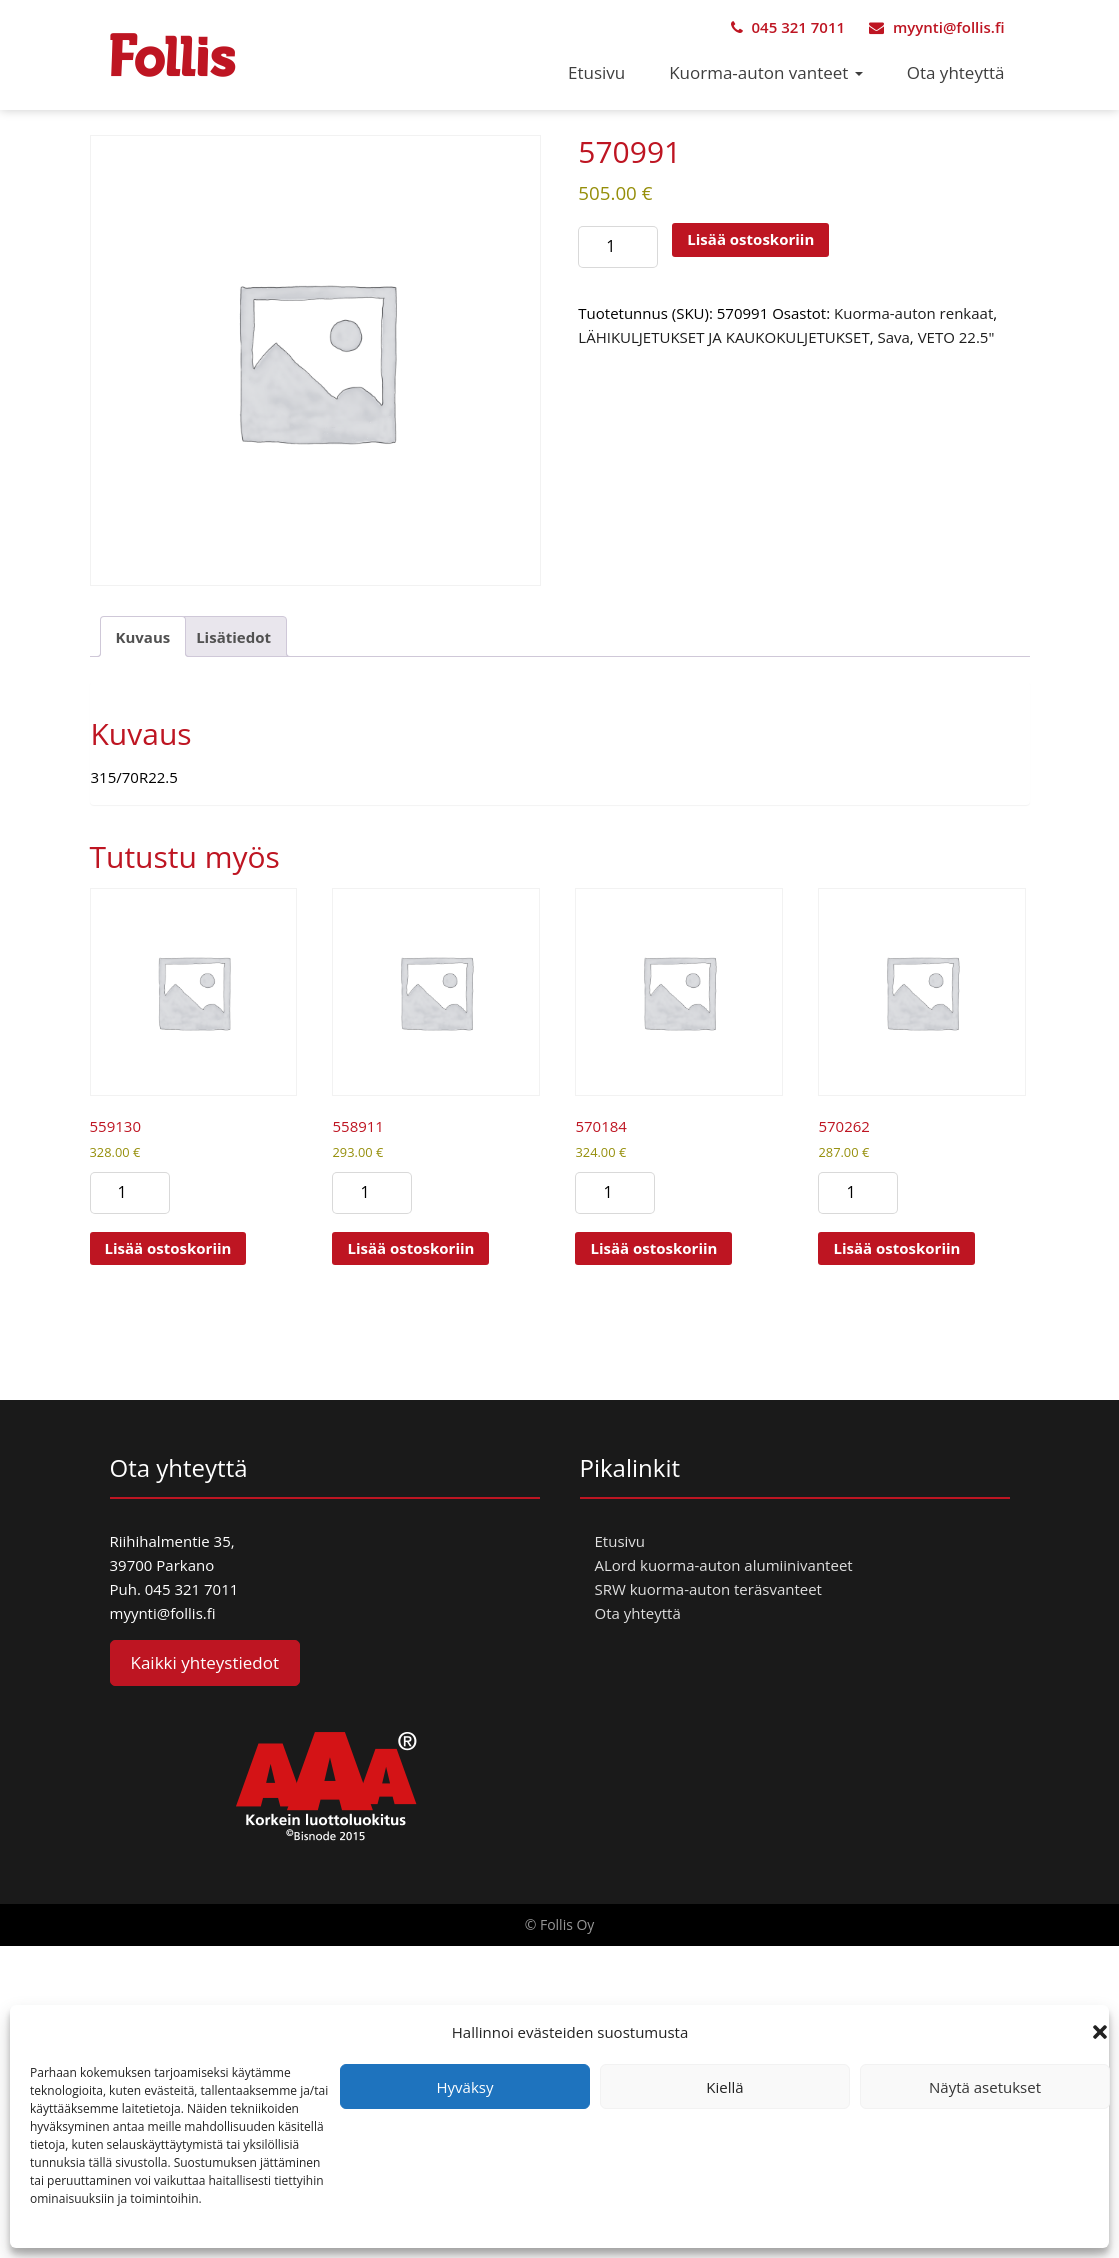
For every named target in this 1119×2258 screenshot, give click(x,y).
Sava (893, 337)
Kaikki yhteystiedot (205, 1662)
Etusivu (596, 72)
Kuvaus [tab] (143, 637)
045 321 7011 (788, 27)
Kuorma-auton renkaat (913, 313)
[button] (1100, 2032)
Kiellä (724, 2087)
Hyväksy (465, 2087)
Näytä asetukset (985, 2087)
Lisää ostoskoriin (750, 239)
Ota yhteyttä (956, 72)
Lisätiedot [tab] (233, 637)
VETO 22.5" (956, 337)
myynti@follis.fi (937, 27)
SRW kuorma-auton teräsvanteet (708, 1589)
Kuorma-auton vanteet (766, 72)
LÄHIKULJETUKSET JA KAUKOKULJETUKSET (723, 337)
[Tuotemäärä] (618, 247)
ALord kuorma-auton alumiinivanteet (724, 1565)
